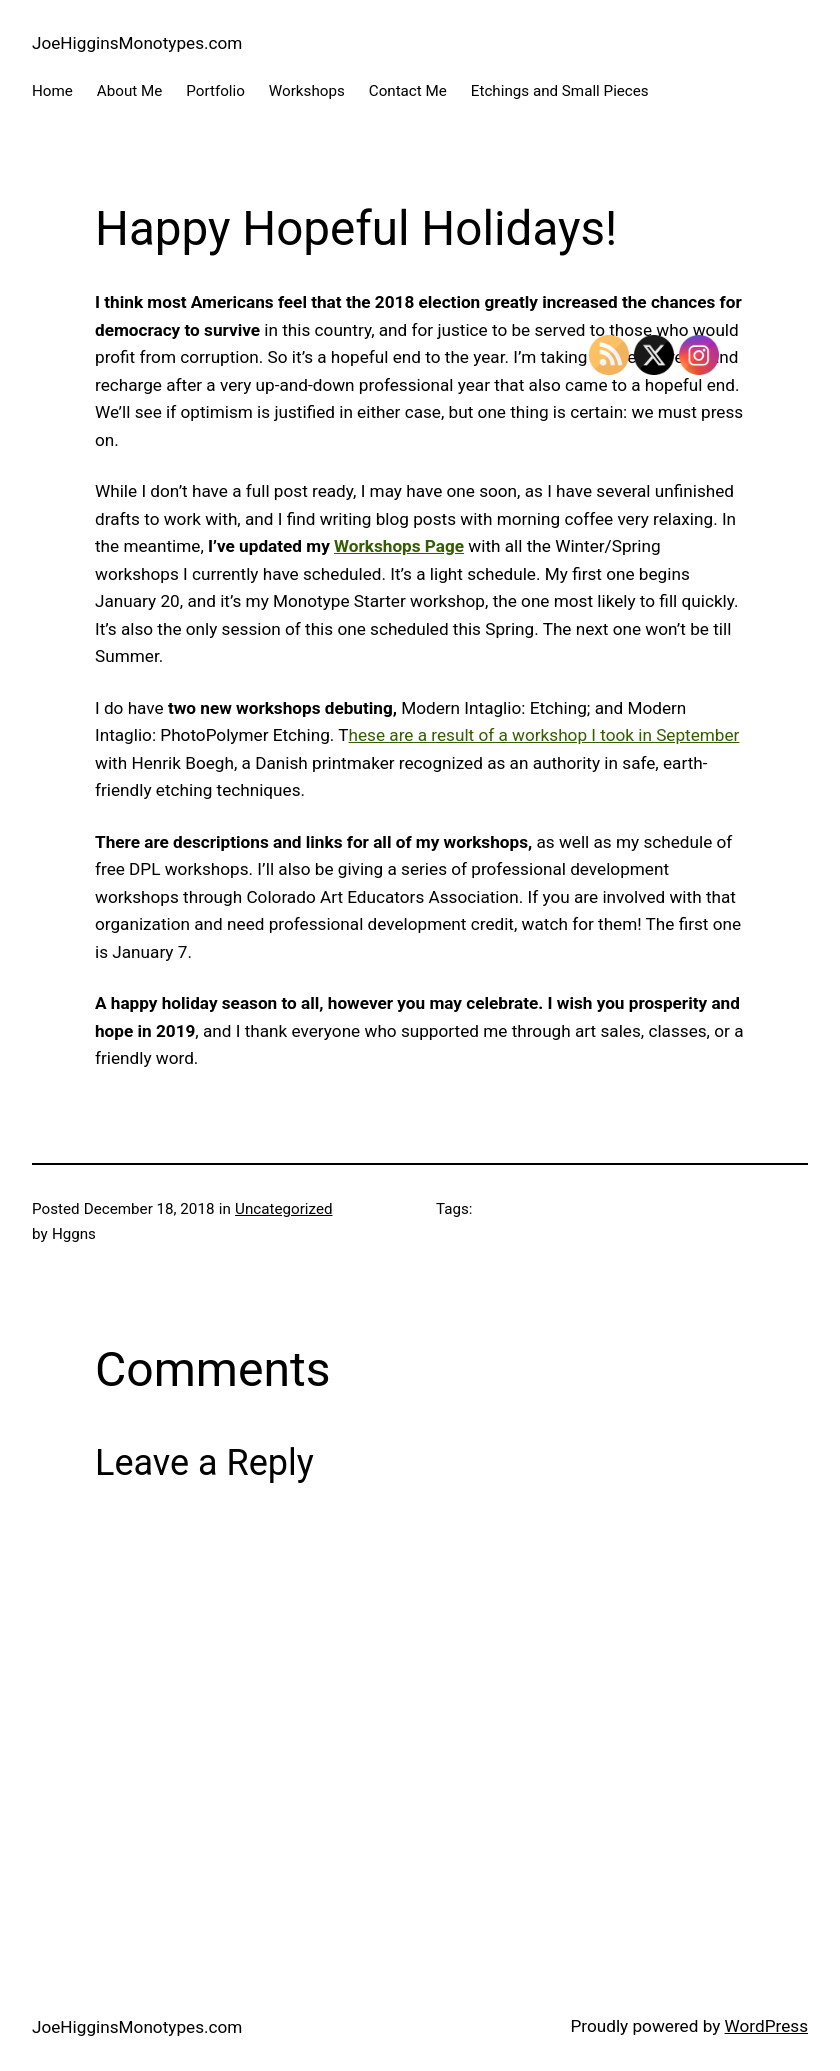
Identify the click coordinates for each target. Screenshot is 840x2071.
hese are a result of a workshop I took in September (544, 735)
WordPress (766, 2026)
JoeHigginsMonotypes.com (137, 43)
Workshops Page (399, 546)
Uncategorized (283, 1209)
